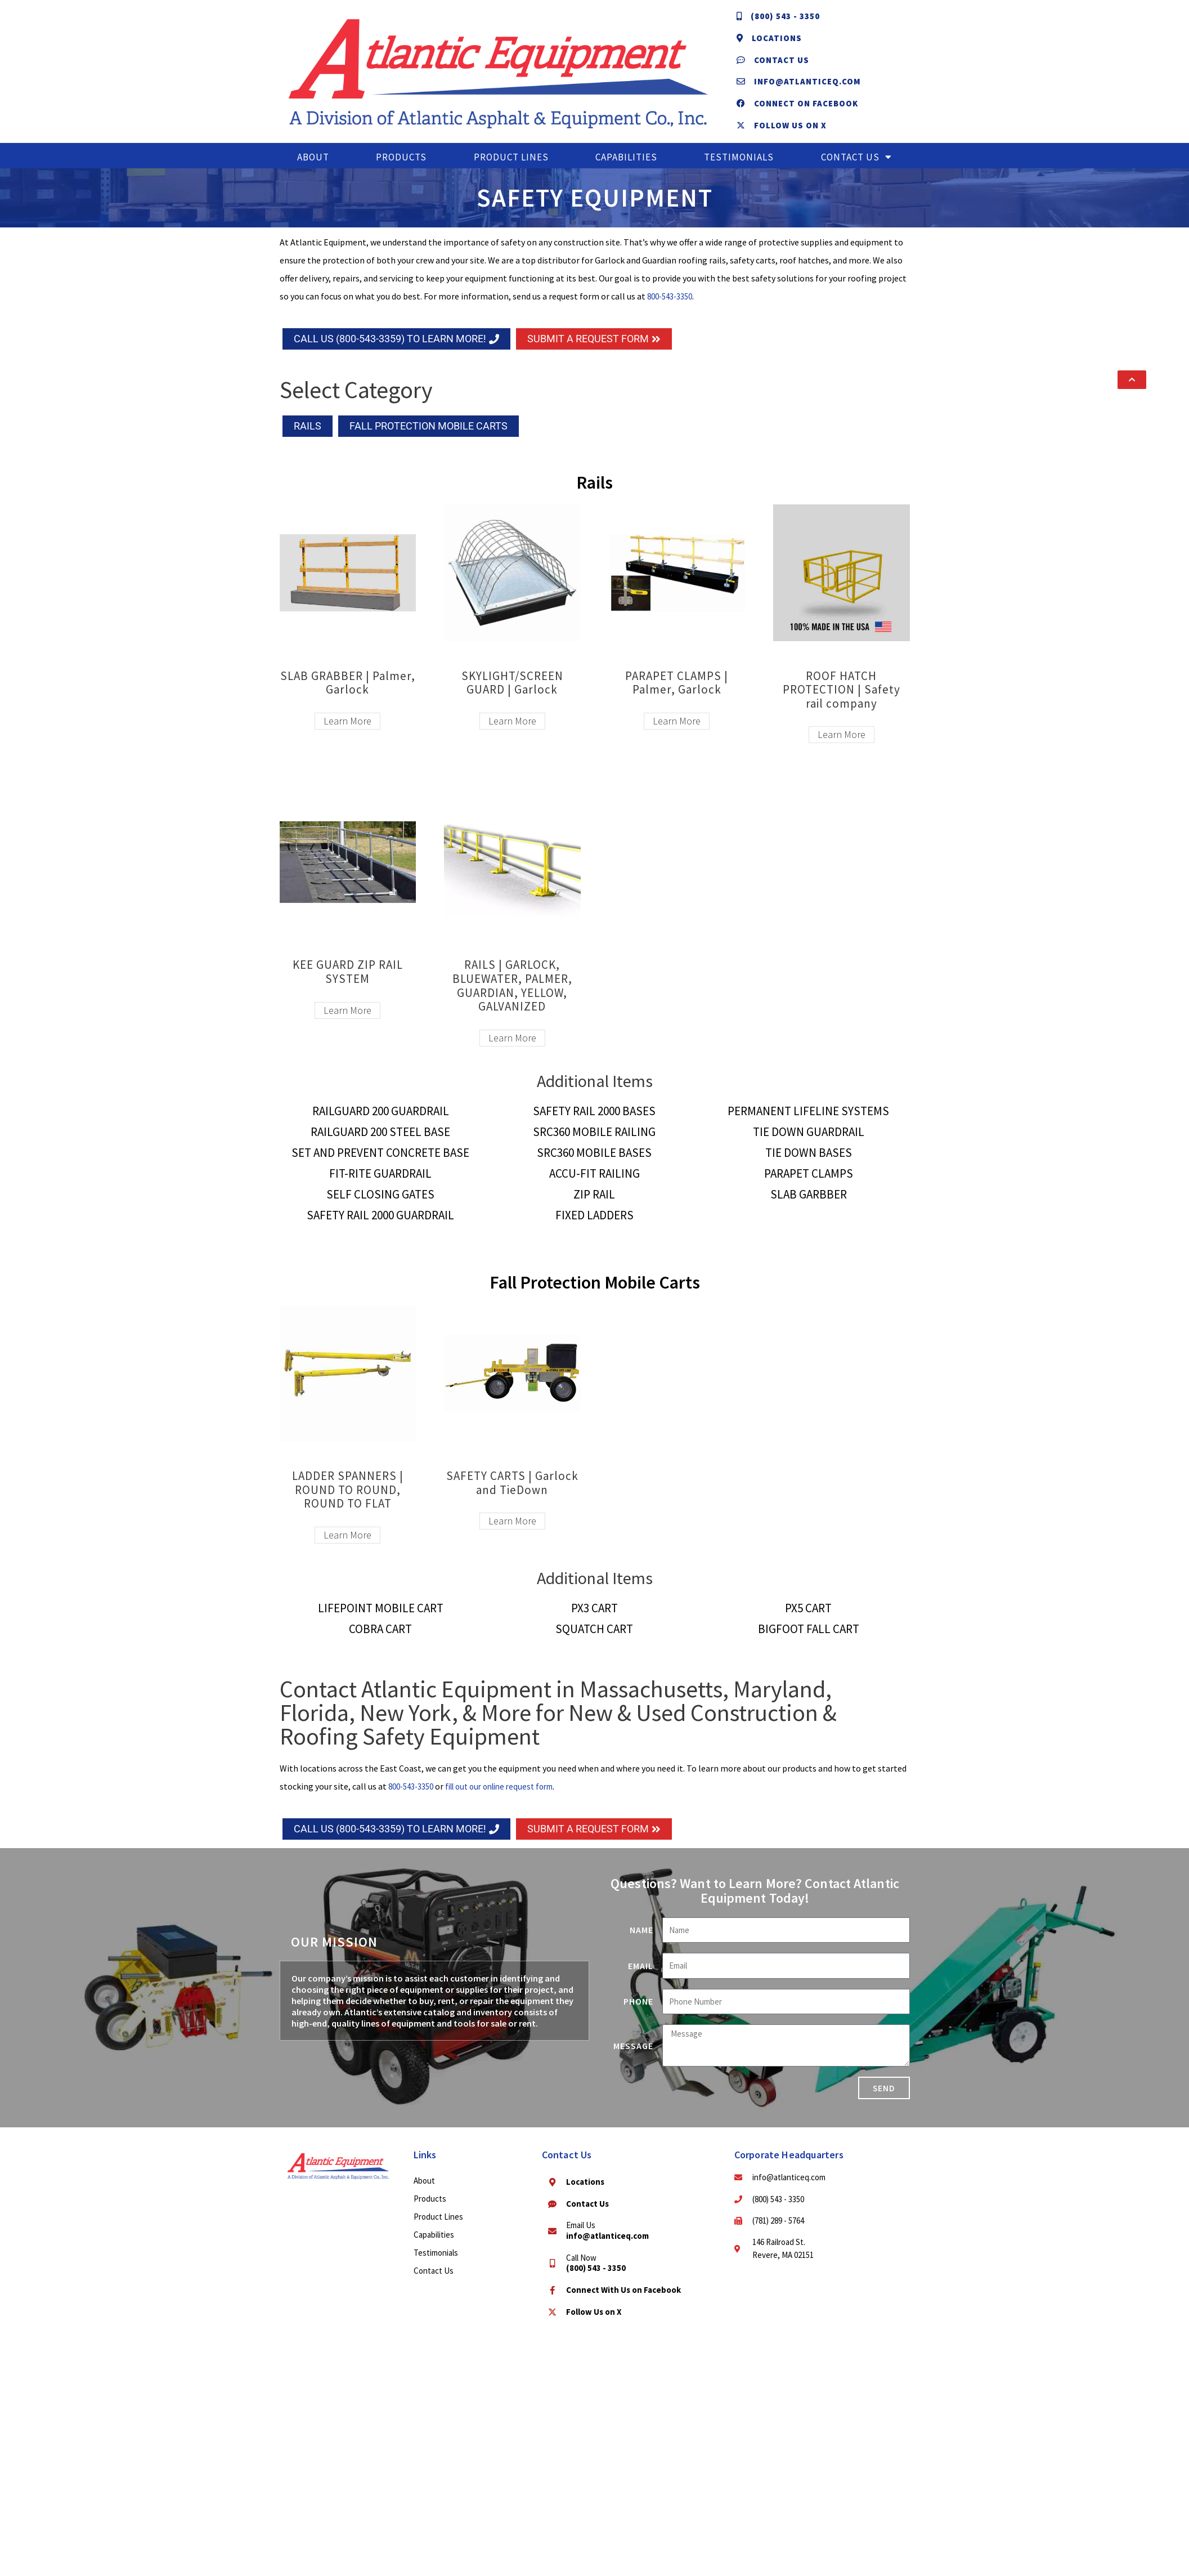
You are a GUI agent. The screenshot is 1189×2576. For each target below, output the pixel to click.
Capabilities (626, 168)
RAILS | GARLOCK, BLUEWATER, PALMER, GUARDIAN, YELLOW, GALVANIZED (512, 996)
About (313, 168)
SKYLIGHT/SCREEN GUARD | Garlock (512, 693)
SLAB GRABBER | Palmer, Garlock (347, 693)
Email (640, 1976)
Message (633, 2056)
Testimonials (739, 168)
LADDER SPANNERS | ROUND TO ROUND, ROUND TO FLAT (348, 1500)
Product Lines (511, 168)
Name (641, 1941)
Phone (638, 2012)
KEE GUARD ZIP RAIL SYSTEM (347, 983)
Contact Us (856, 168)
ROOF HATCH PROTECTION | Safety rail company (841, 700)
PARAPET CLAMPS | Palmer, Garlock (677, 693)
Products (401, 168)
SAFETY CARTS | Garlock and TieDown (512, 1493)
